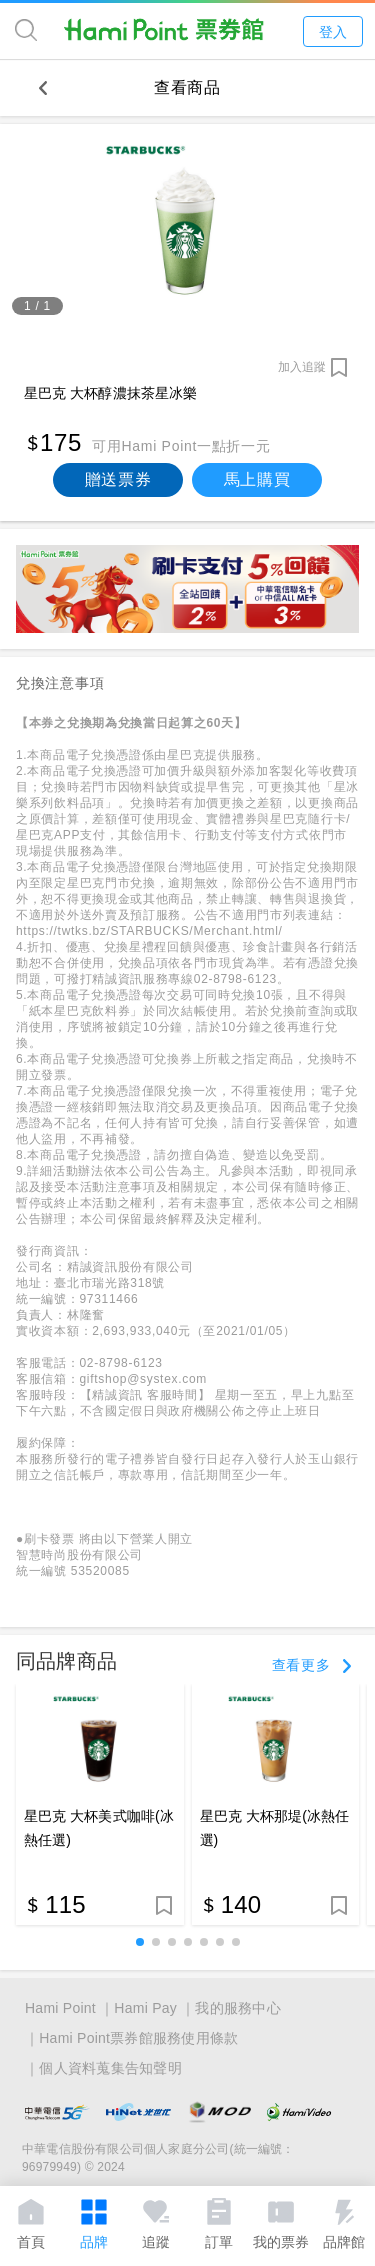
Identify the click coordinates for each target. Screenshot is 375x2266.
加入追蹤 (302, 367)
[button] (140, 1942)
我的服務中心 (238, 2008)
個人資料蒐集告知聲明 (110, 2068)
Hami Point (60, 2008)
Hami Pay (145, 2008)
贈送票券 (118, 479)
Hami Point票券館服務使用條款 (138, 2038)
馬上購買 (257, 479)
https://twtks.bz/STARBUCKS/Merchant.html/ (149, 931)
